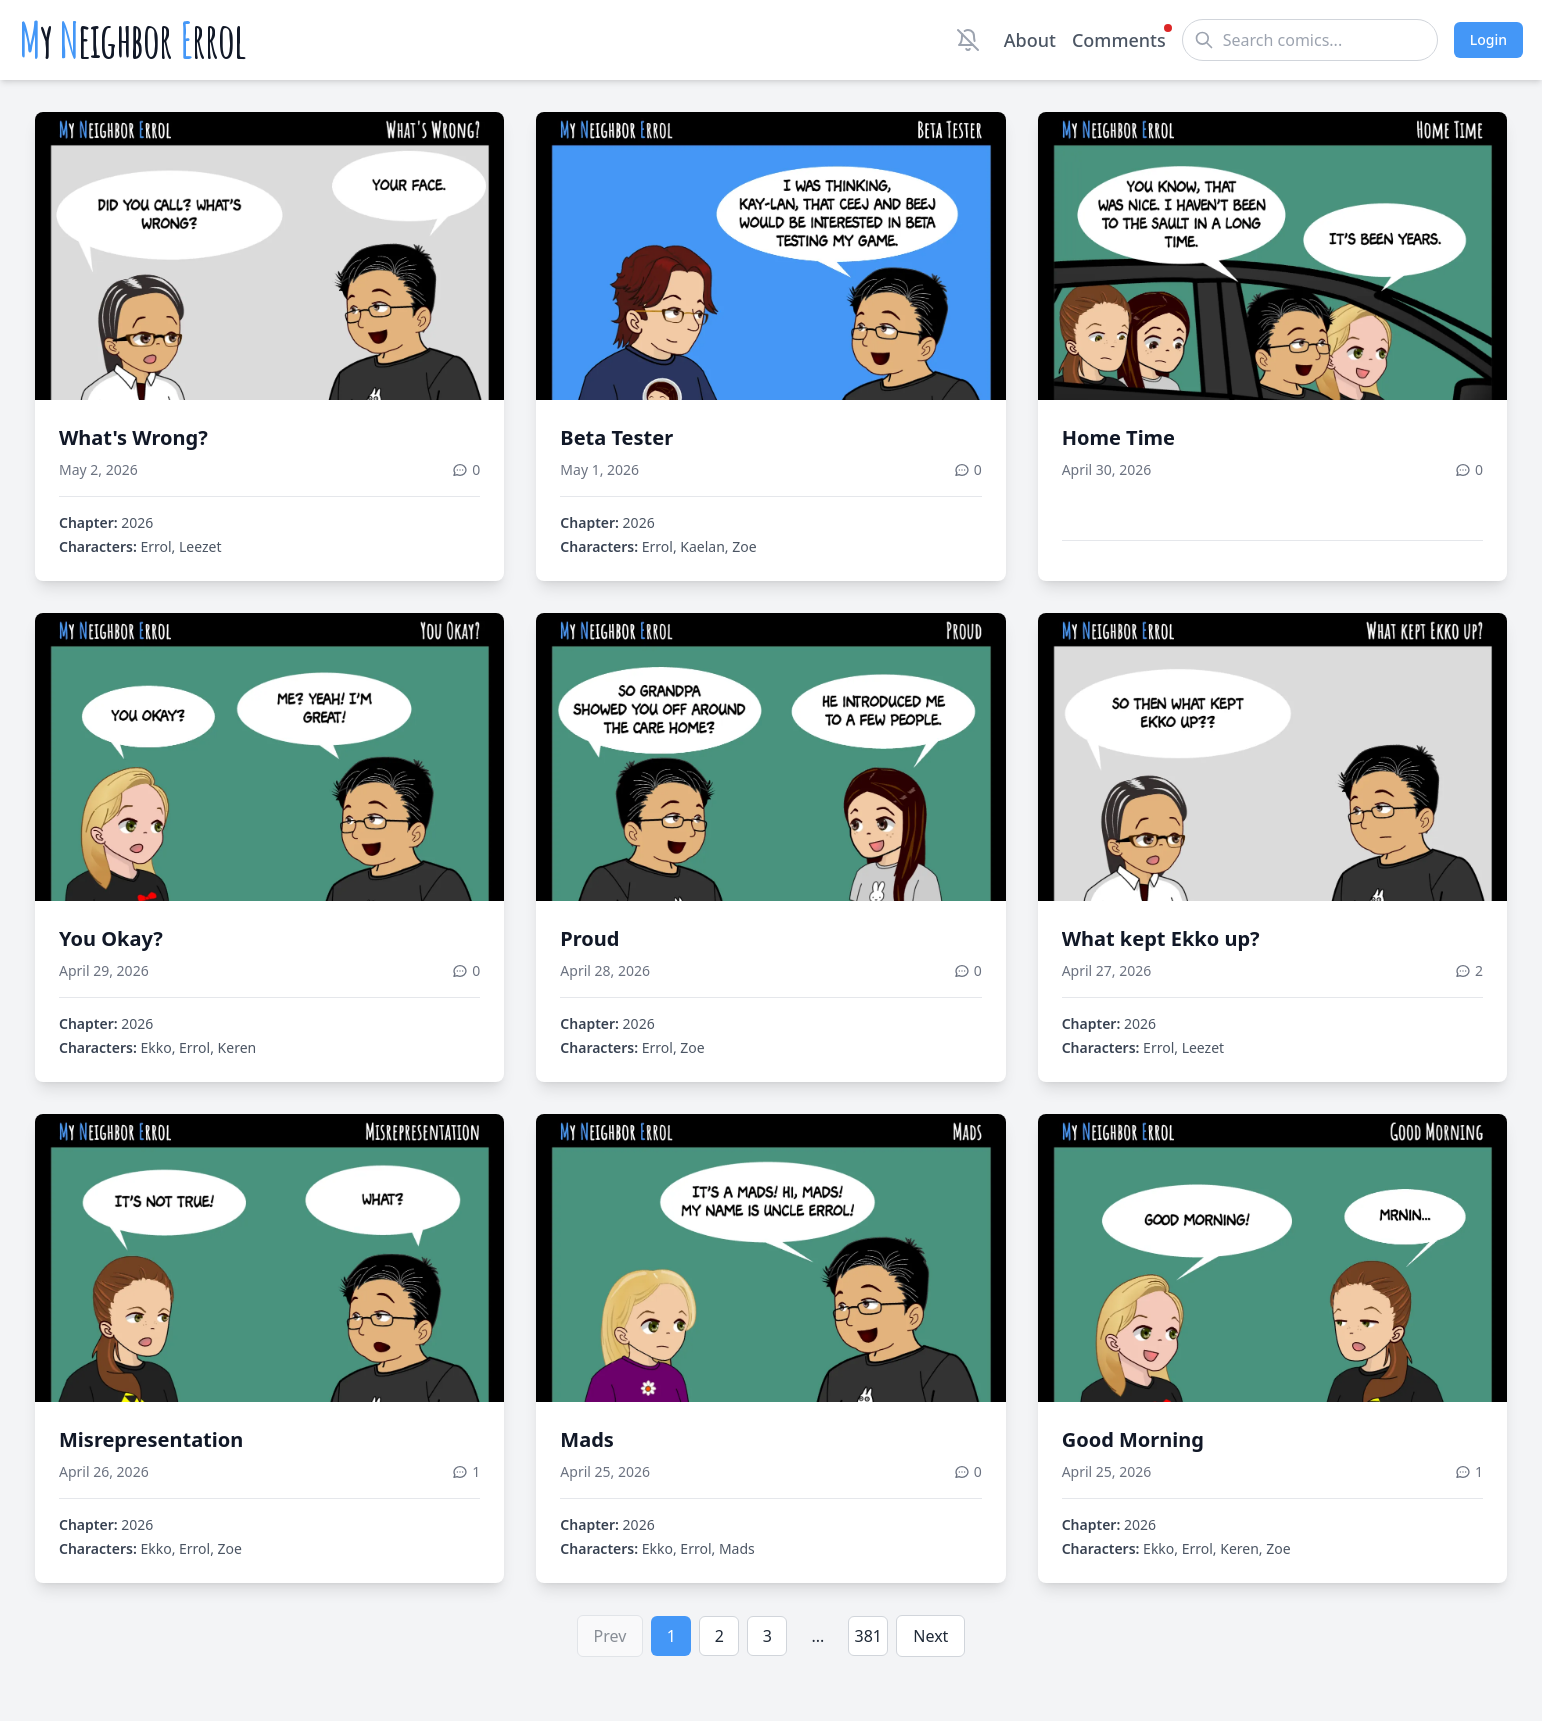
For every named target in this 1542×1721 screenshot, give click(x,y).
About (1030, 40)
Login (1488, 39)
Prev (610, 1636)
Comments (1119, 39)
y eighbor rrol (132, 40)
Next (930, 1636)
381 (868, 1636)
